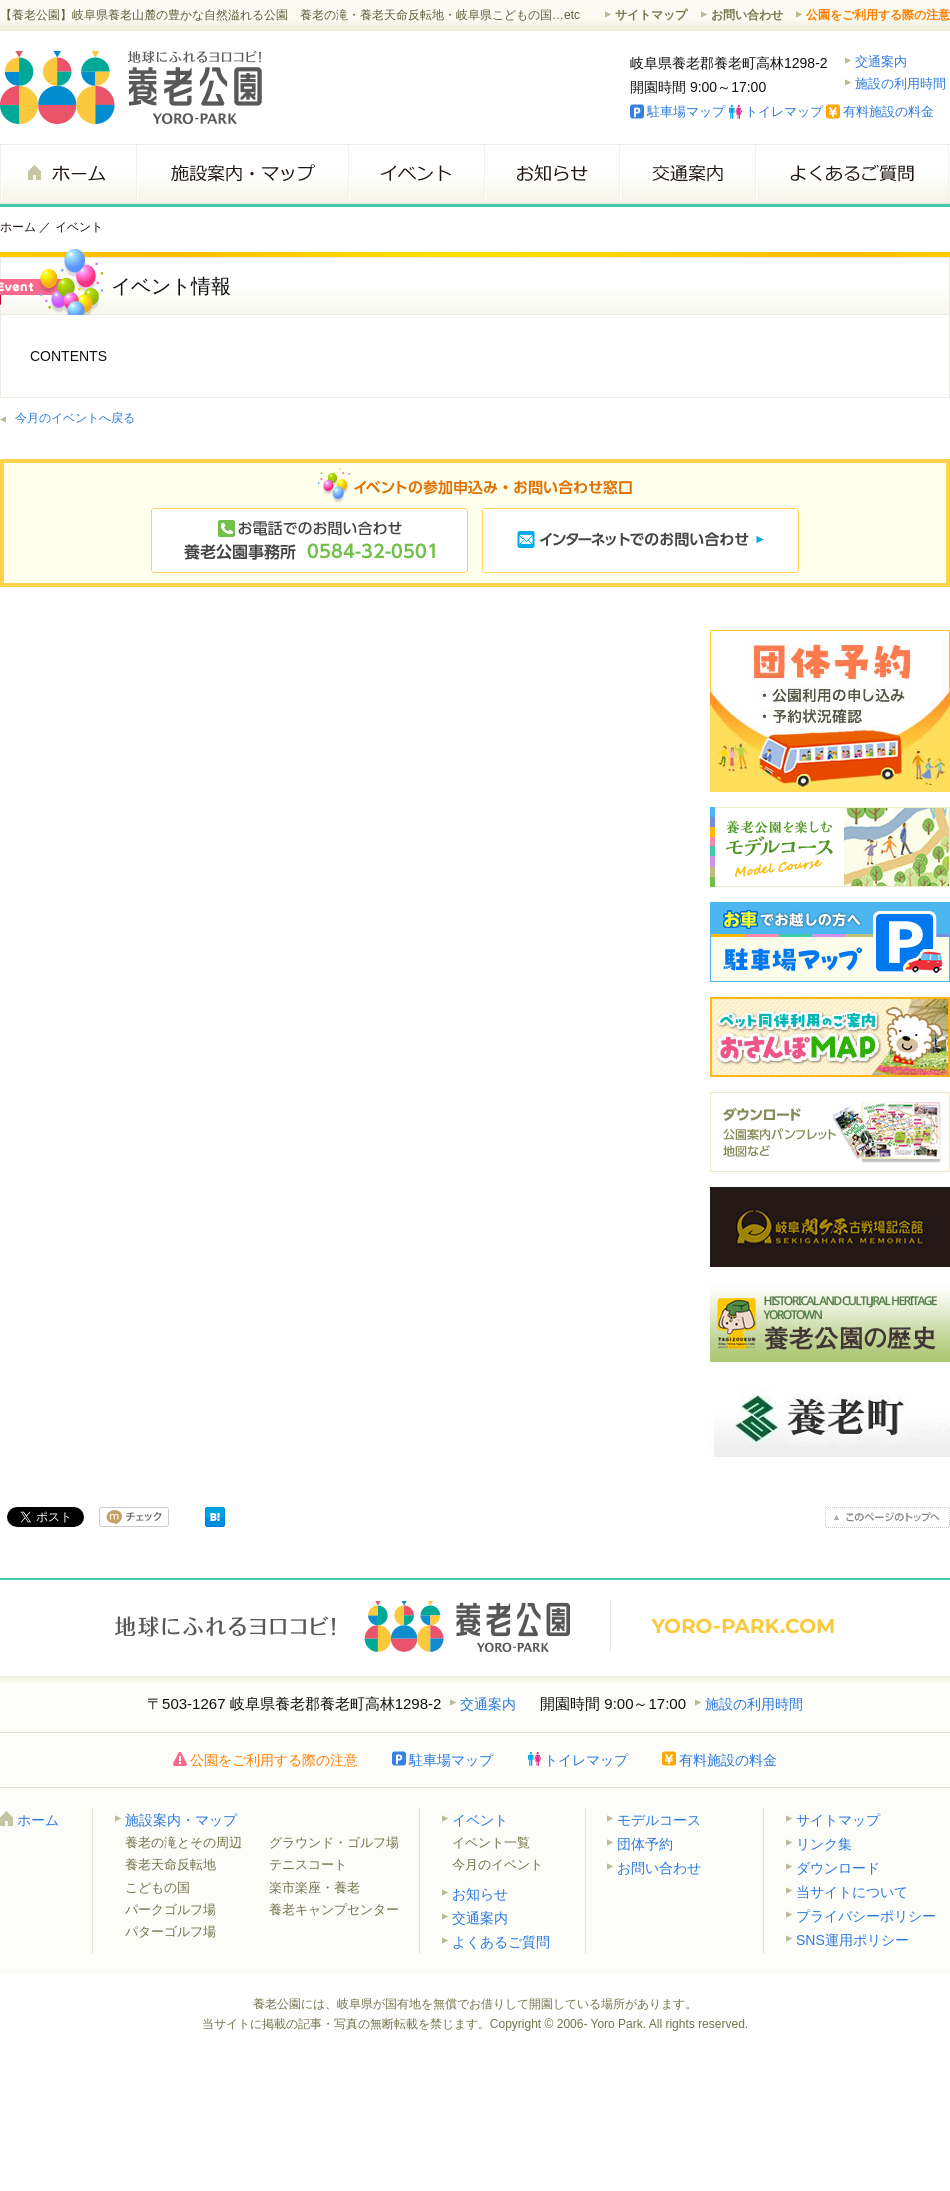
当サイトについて (852, 1892)
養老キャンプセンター (334, 1909)
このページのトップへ (887, 1517)
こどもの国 (157, 1887)
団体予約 (645, 1844)
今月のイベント (497, 1864)
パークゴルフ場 (170, 1909)
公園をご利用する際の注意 (878, 15)
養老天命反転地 (170, 1864)
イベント (416, 174)
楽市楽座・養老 (314, 1887)
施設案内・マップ (242, 174)
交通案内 (881, 61)
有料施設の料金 (888, 111)
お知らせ (551, 174)
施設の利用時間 (900, 83)
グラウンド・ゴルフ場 (334, 1842)
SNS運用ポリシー (852, 1940)
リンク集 (824, 1844)
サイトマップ (651, 15)
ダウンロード (838, 1868)
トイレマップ (784, 111)
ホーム (68, 174)
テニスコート (308, 1864)
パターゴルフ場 (170, 1931)
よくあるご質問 (852, 174)
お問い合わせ (747, 15)
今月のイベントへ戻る (75, 418)
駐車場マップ (686, 111)
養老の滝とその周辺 (183, 1842)
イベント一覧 (491, 1842)
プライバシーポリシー (866, 1916)
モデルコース (659, 1820)
